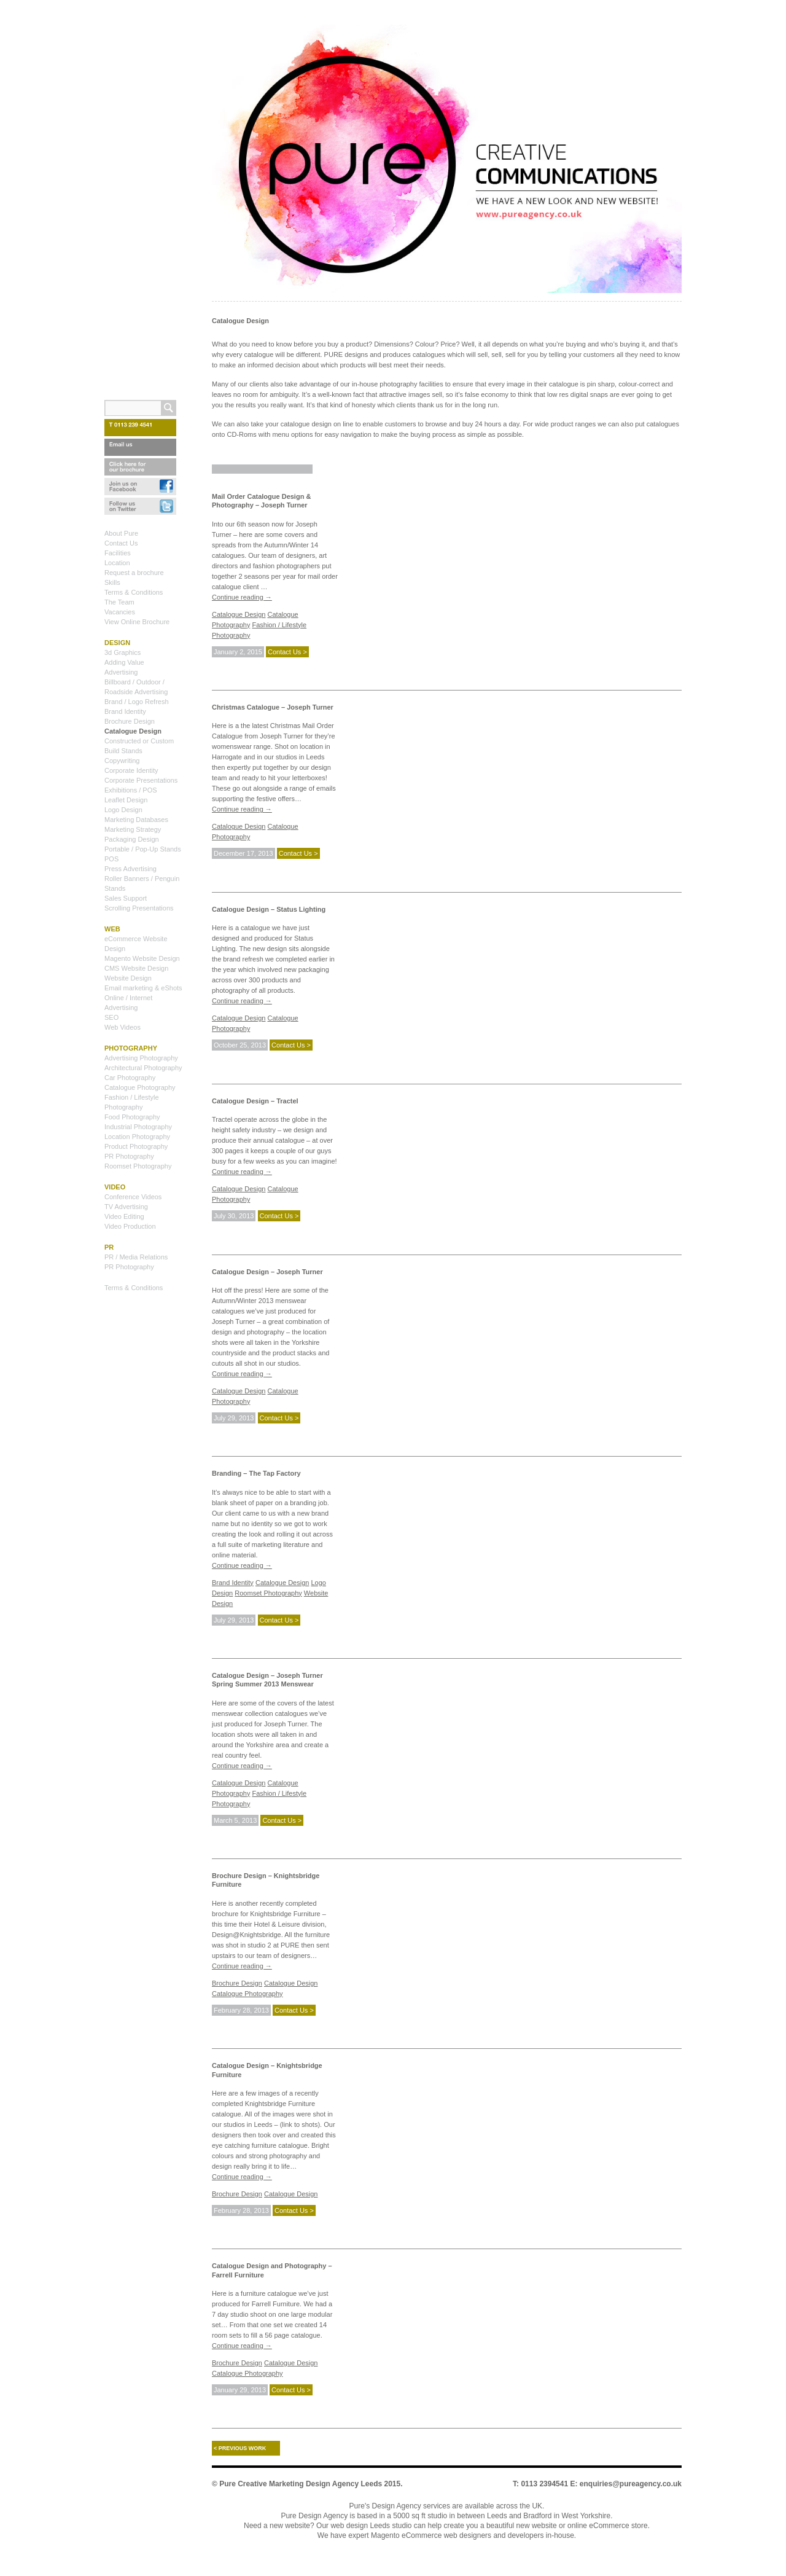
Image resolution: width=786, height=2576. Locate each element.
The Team (119, 602)
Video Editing (124, 1216)
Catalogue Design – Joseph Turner (267, 1271)
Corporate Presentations (140, 780)
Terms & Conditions (133, 592)
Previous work (240, 2448)
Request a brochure (134, 572)
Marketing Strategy (132, 829)
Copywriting (121, 760)
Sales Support (125, 898)
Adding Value (124, 662)
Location (117, 562)
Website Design (128, 978)
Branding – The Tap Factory (256, 1473)
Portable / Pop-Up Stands (142, 849)
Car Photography (129, 1077)
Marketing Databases (136, 819)
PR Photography (129, 1156)
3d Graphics (122, 652)
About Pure (121, 533)
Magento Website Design (142, 958)
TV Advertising (126, 1206)
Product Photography (136, 1146)
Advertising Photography (141, 1058)
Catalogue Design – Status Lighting (268, 909)
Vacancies (119, 612)
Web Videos (122, 1027)
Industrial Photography (138, 1126)
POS (111, 859)
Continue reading (242, 597)
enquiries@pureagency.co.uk (631, 2484)
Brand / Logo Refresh (136, 701)
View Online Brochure (136, 621)
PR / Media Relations (136, 1257)
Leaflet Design (125, 800)
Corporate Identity (131, 770)
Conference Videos (132, 1196)
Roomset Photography (268, 1593)
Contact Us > (287, 652)
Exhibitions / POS (130, 790)
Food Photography (132, 1117)
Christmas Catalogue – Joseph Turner (272, 707)
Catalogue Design (238, 614)
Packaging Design (131, 839)
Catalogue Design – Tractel (255, 1101)
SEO (111, 1017)
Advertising (121, 672)
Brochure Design (237, 1983)
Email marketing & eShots (143, 988)
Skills (112, 582)
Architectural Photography (143, 1067)
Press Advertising (130, 868)
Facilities (117, 553)
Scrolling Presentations (139, 908)
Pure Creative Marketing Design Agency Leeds (300, 2484)
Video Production (130, 1226)
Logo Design (123, 809)
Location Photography (137, 1136)
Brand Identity (233, 1582)
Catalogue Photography (247, 1993)
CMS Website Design (136, 968)
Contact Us (121, 543)
